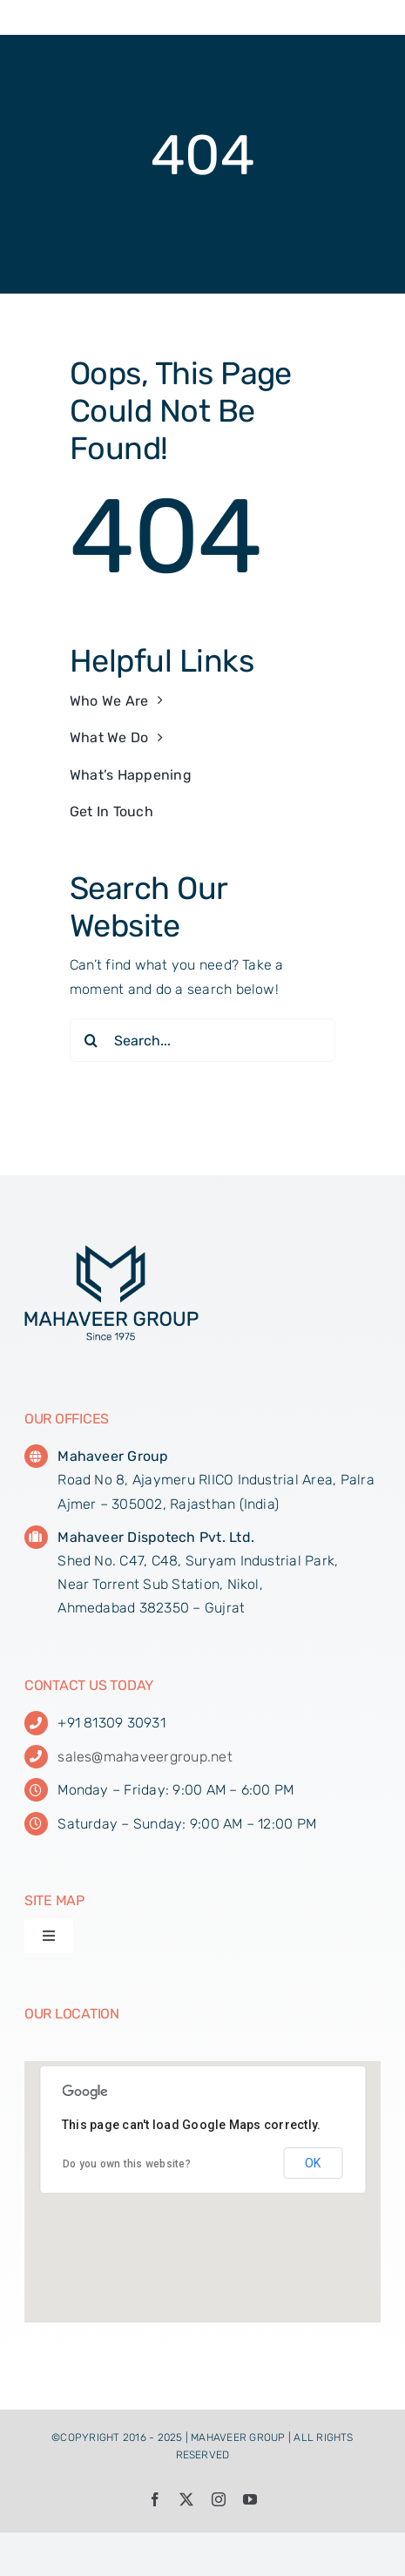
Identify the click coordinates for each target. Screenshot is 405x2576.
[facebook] (155, 2499)
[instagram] (219, 2499)
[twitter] (186, 2499)
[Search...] (202, 1040)
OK (313, 2163)
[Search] (91, 1040)
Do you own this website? (127, 2164)
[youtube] (250, 2499)
